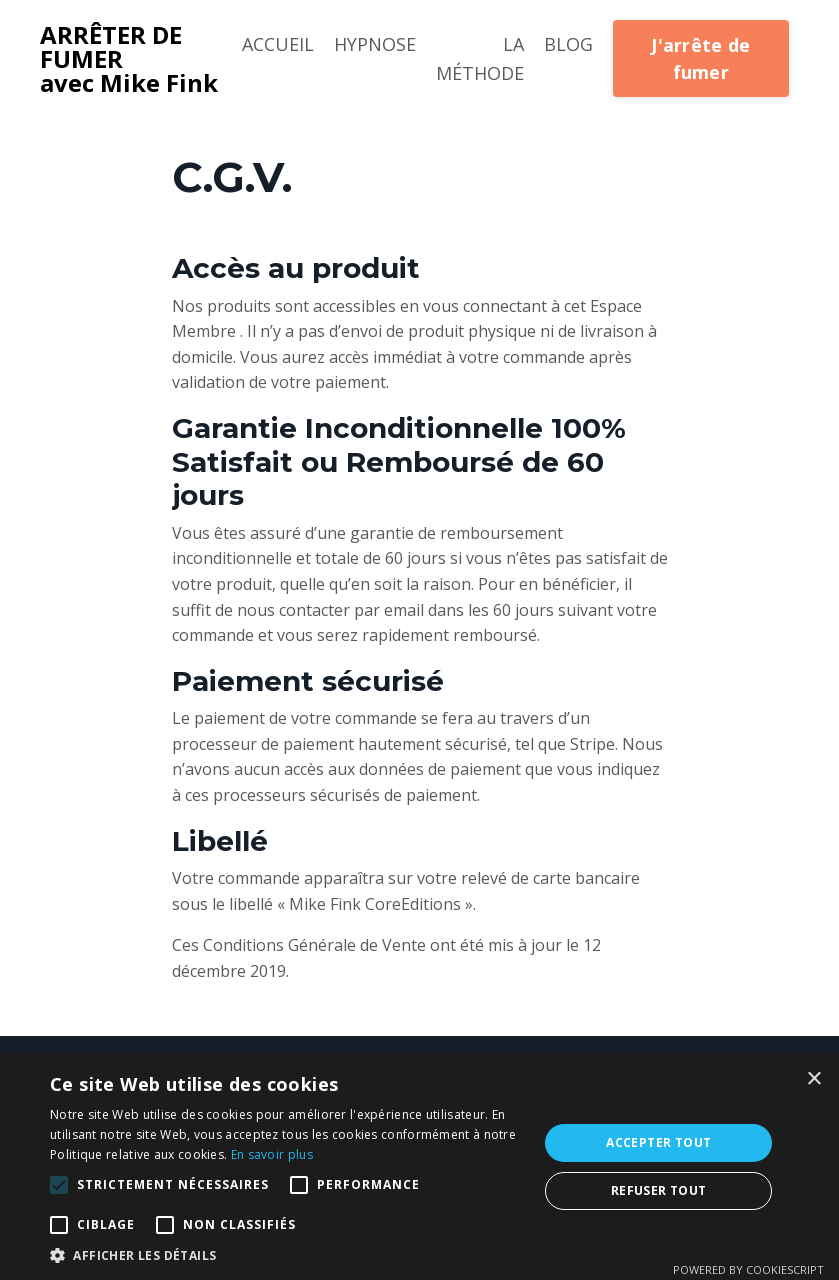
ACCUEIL (278, 44)
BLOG (568, 44)
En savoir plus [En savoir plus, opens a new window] (272, 1154)
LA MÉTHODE (480, 58)
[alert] (419, 1167)
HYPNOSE (375, 44)
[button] (59, 1185)
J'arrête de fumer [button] (700, 58)
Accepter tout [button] (658, 1142)
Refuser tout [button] (659, 1190)
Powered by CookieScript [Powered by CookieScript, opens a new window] (748, 1269)
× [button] (813, 1079)
